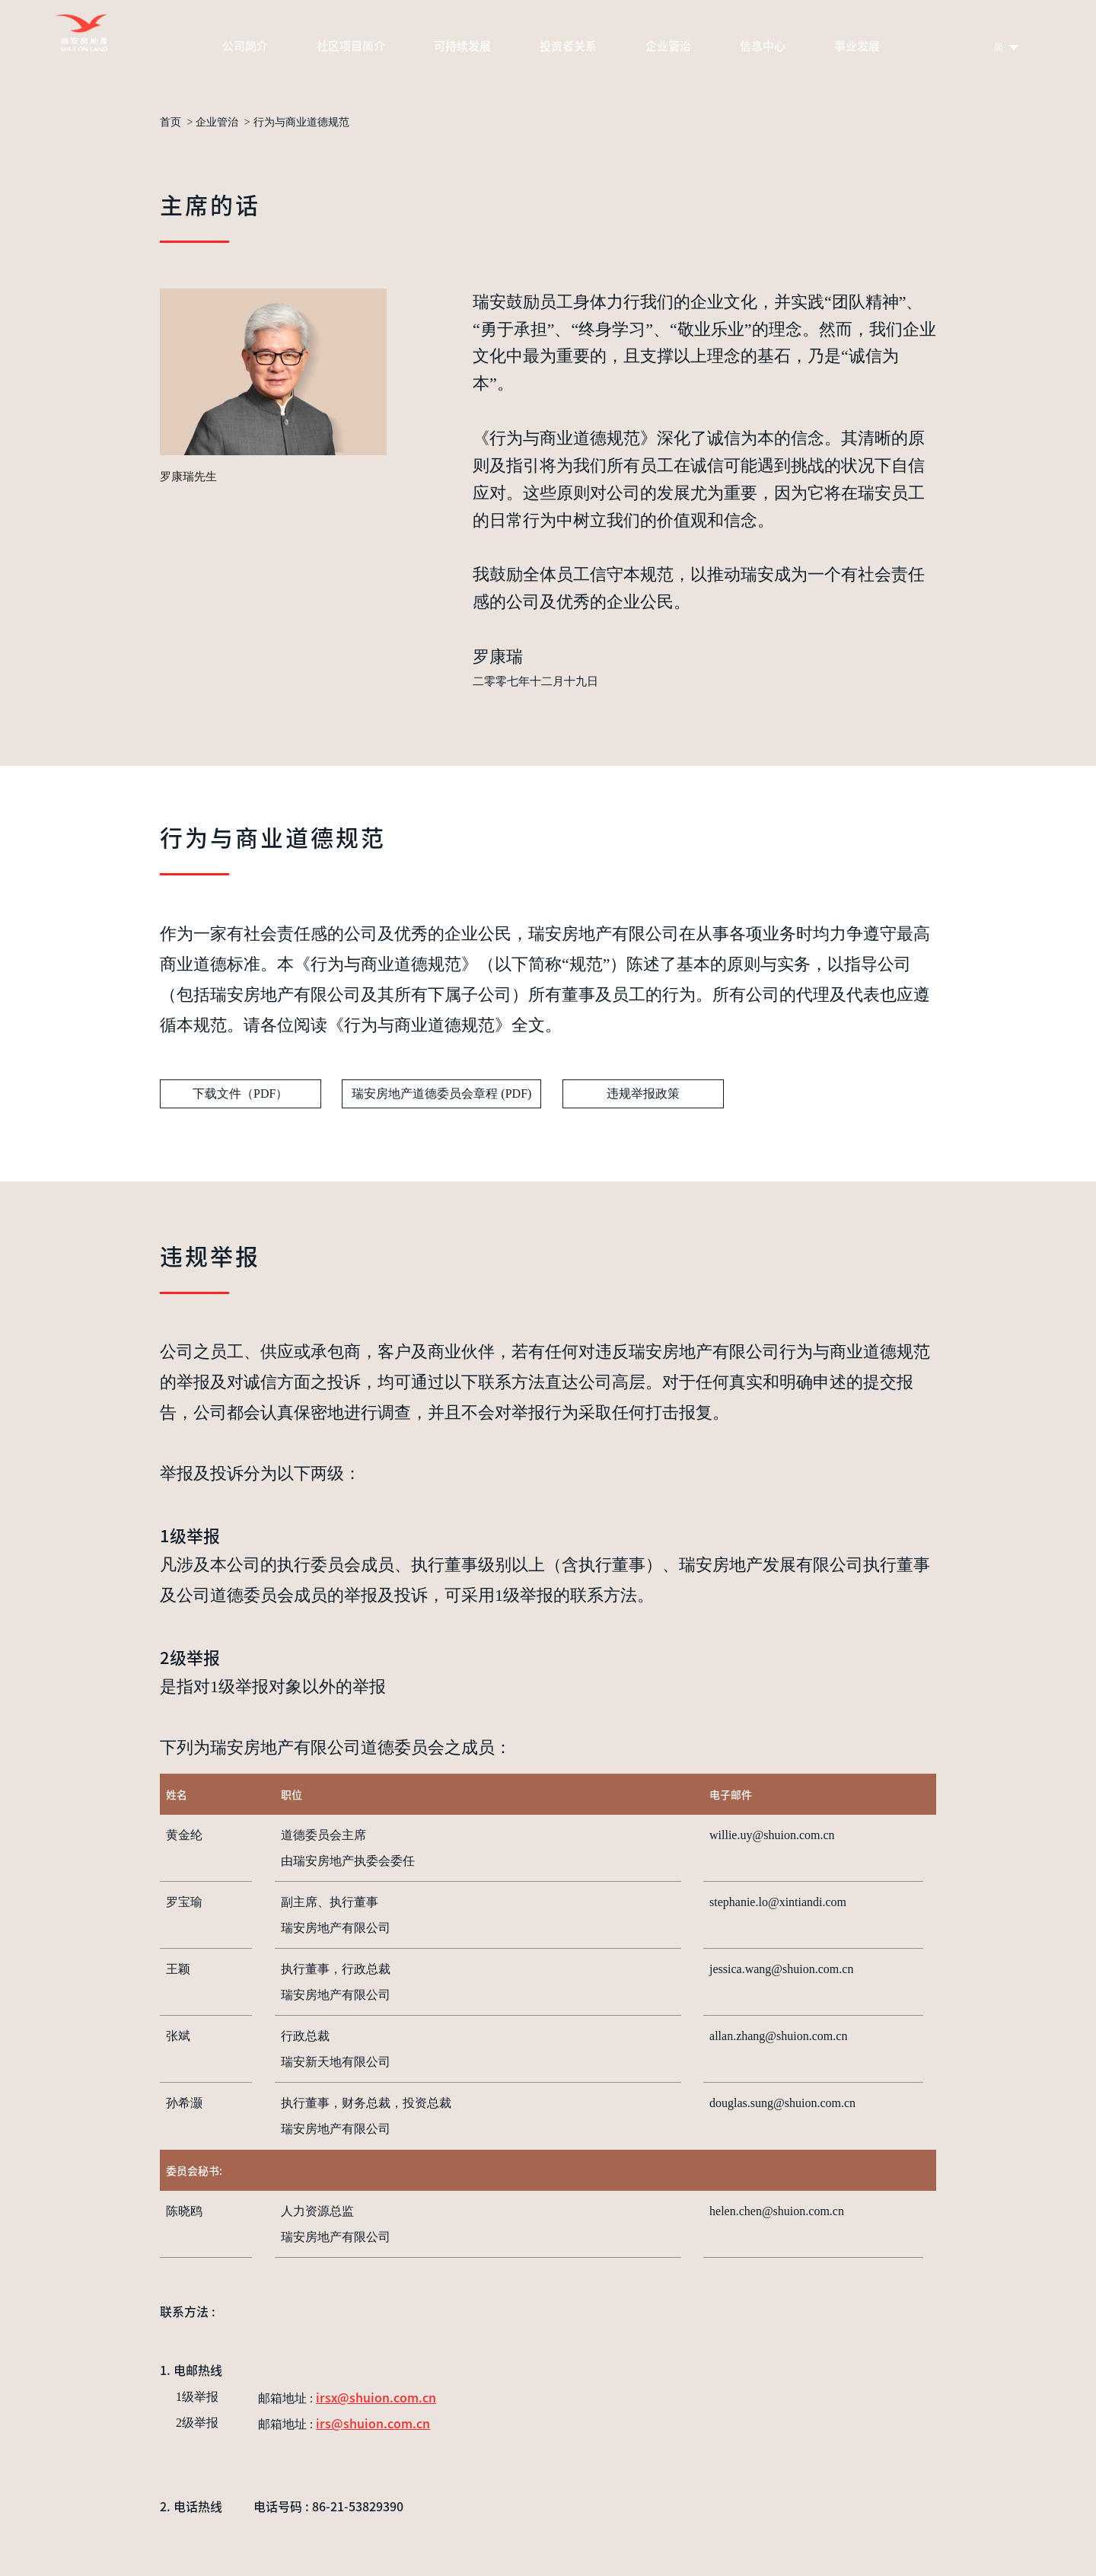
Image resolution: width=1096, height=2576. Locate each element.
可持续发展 (462, 45)
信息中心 (762, 45)
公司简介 (245, 45)
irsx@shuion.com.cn (376, 2397)
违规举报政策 (643, 1093)
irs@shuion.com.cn (373, 2423)
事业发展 (857, 45)
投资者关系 (568, 45)
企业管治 (668, 45)
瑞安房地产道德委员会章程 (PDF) (441, 1093)
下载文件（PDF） (240, 1093)
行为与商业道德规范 (301, 122)
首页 (170, 122)
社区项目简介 (351, 45)
